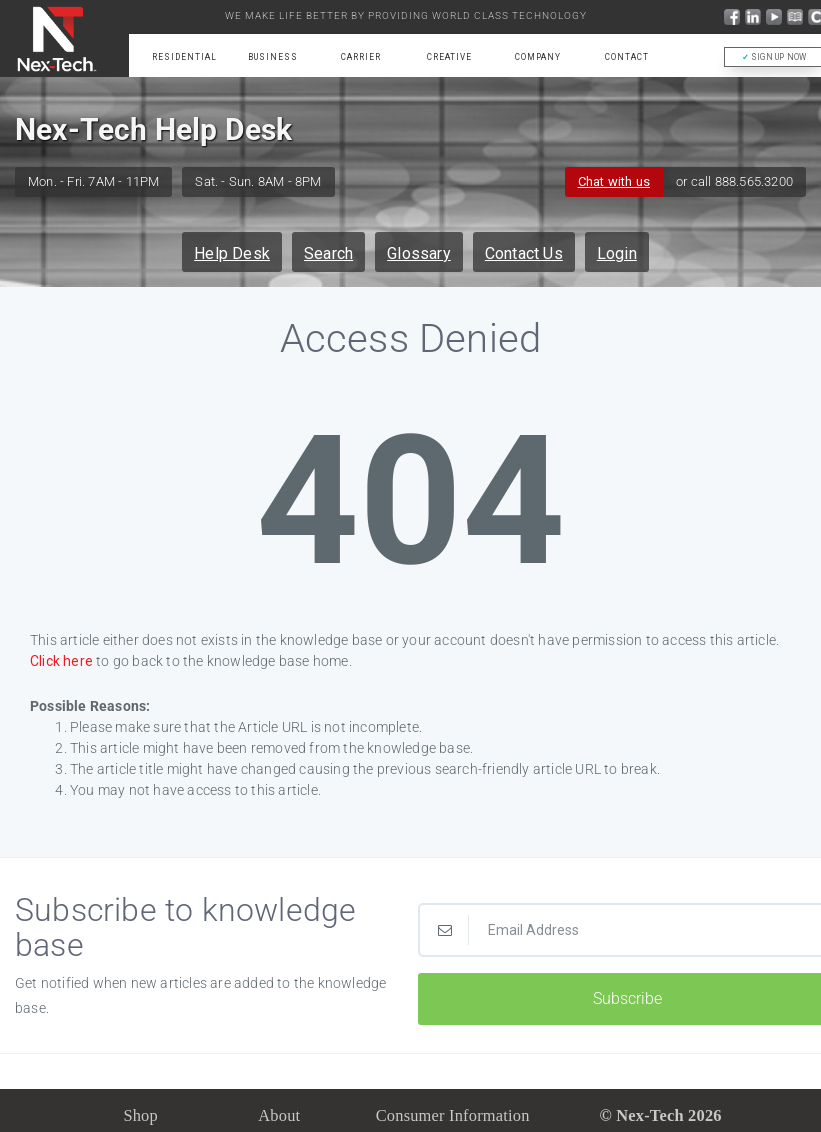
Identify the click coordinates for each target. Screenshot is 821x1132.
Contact (627, 57)
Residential (184, 57)
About (279, 1115)
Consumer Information (453, 1115)
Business (273, 57)
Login (617, 253)
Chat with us (614, 181)
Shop (140, 1115)
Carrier (361, 57)
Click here (61, 661)
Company (538, 57)
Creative (449, 57)
